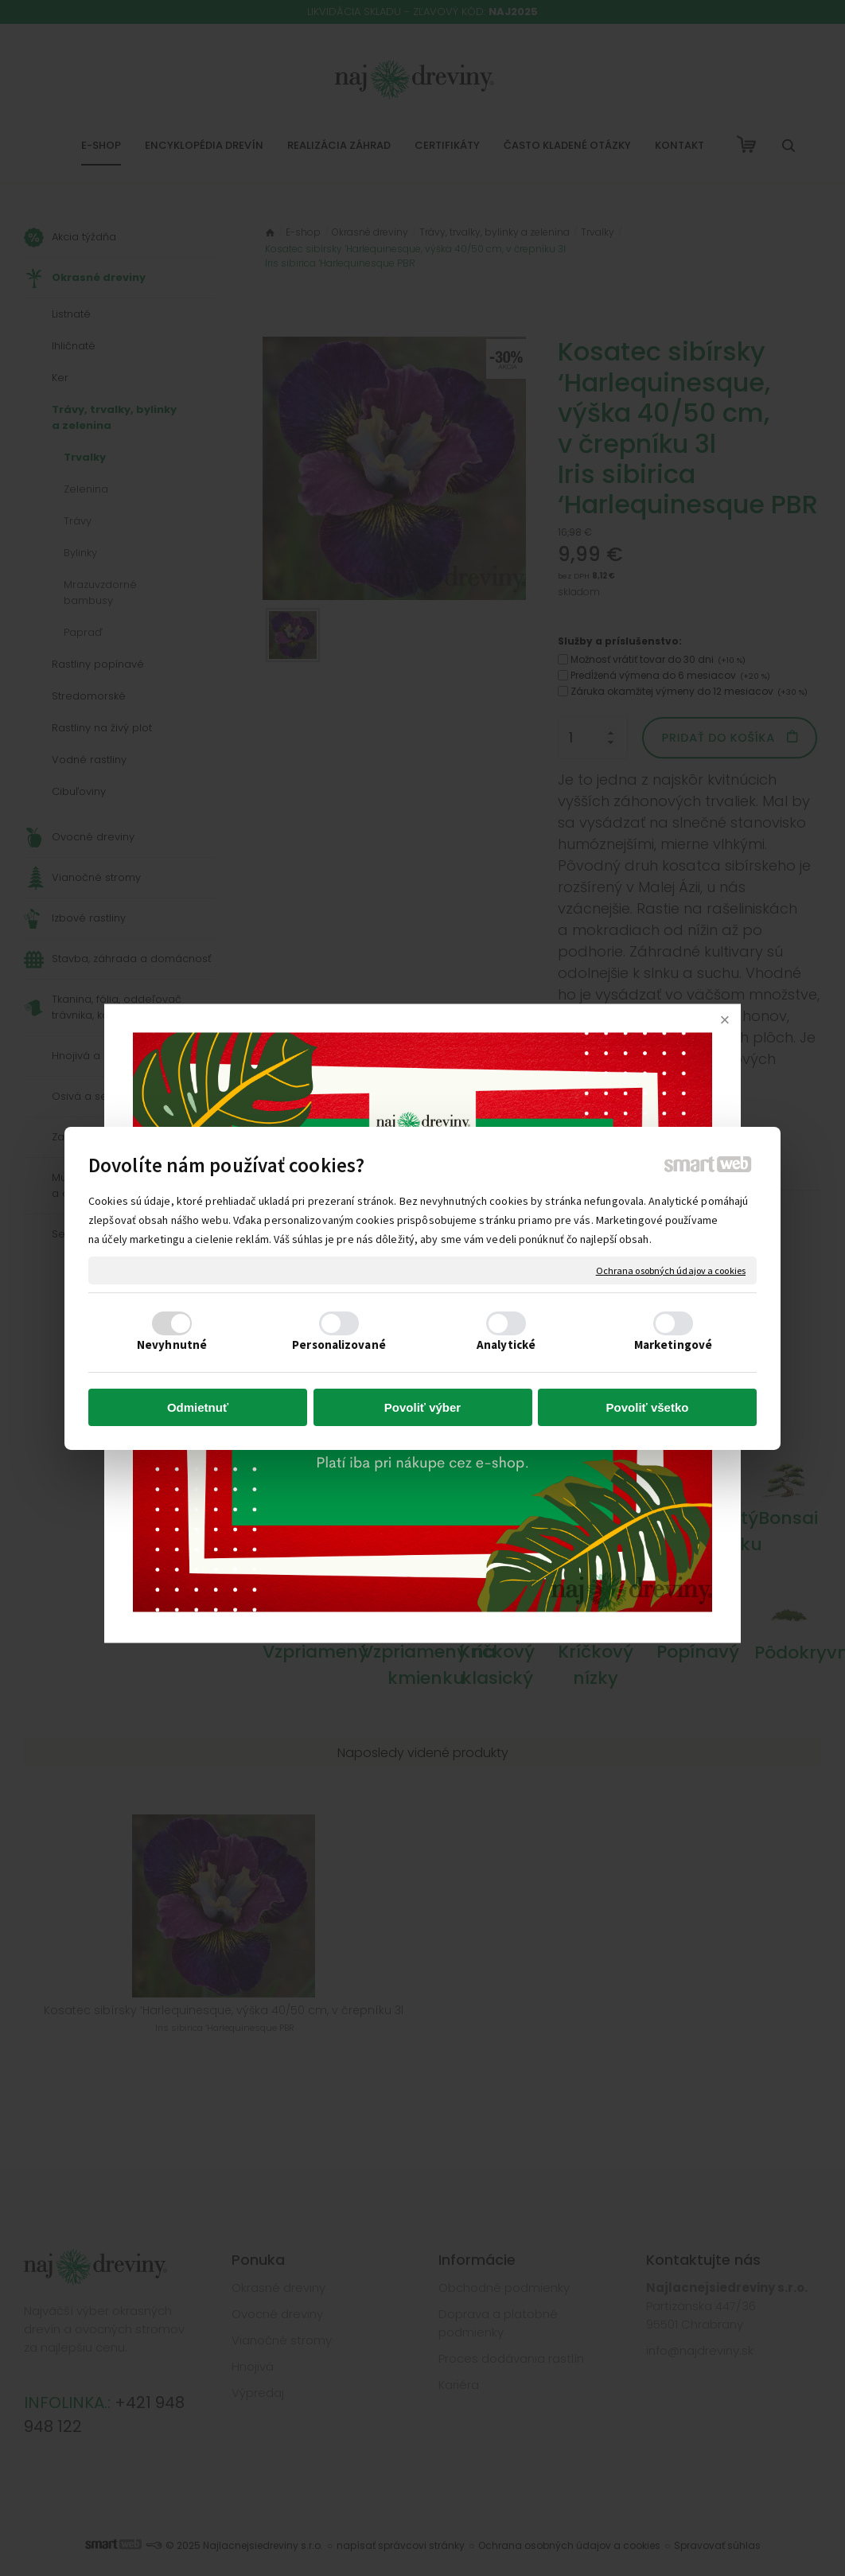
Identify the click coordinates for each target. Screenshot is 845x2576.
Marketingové (673, 1344)
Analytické (506, 1344)
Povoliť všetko (647, 1407)
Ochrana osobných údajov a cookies (671, 1270)
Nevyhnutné (172, 1344)
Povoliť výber (422, 1407)
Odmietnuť (197, 1407)
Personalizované (339, 1344)
